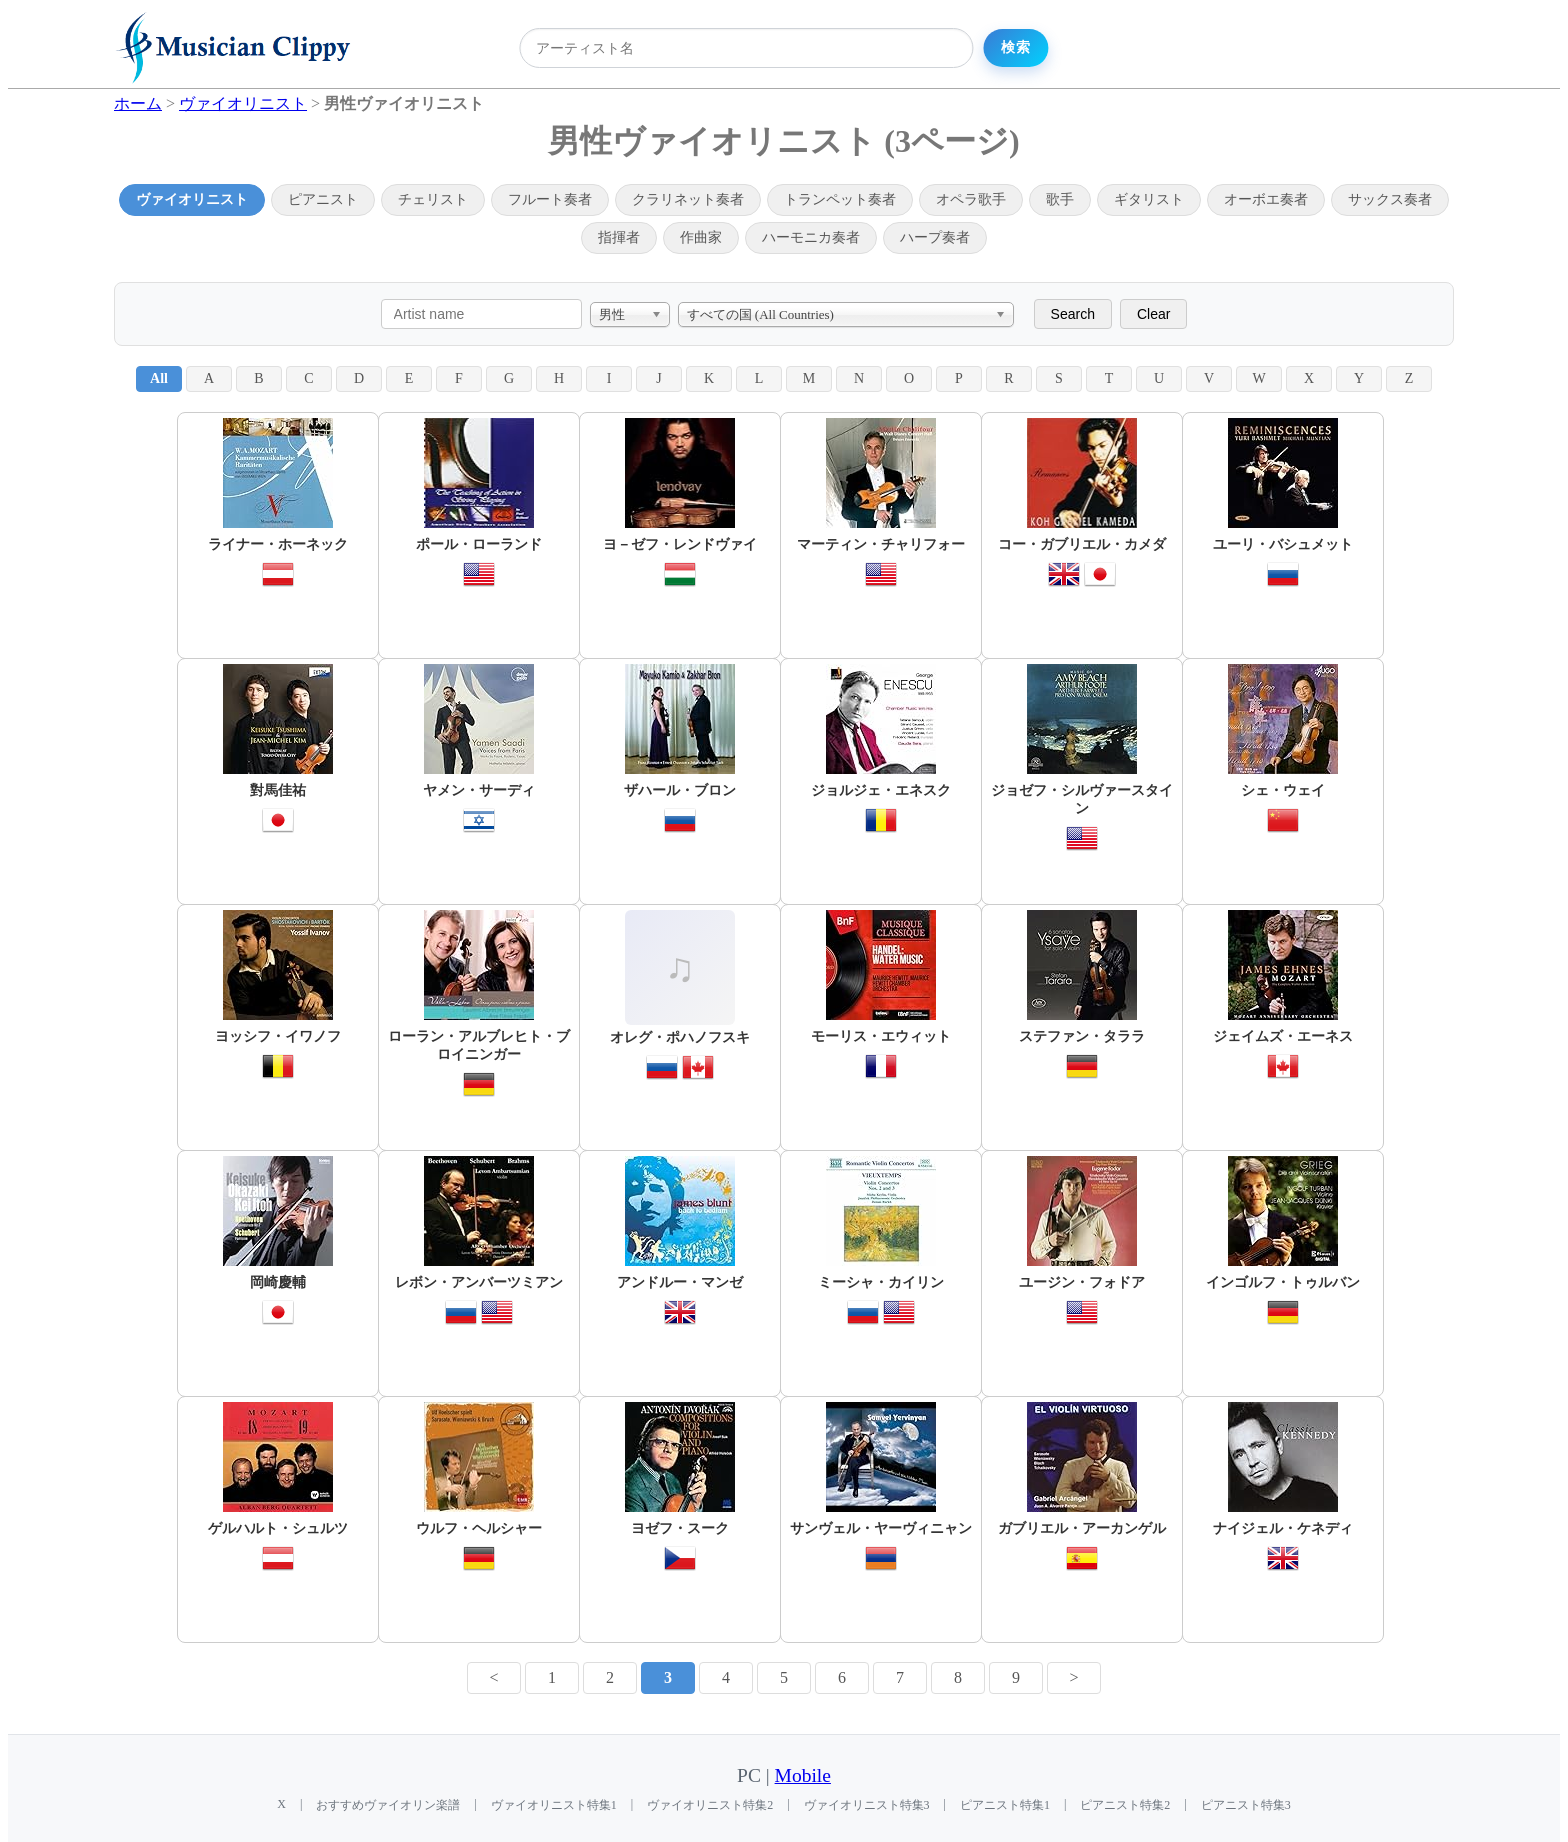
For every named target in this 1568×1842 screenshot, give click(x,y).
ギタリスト (1149, 199)
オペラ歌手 (971, 199)
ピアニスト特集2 (1125, 1805)
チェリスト (433, 199)
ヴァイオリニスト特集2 (710, 1805)
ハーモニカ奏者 (811, 237)
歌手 (1060, 199)
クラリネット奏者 (688, 199)
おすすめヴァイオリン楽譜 (388, 1805)
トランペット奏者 (840, 199)
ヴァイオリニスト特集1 (554, 1805)
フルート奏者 (550, 199)
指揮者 (619, 237)
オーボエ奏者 (1266, 199)
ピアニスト (323, 199)
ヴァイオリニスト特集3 (867, 1805)
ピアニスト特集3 (1246, 1805)
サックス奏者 (1390, 199)
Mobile (803, 1775)
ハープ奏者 (935, 237)
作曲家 (701, 237)
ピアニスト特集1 (1005, 1805)
